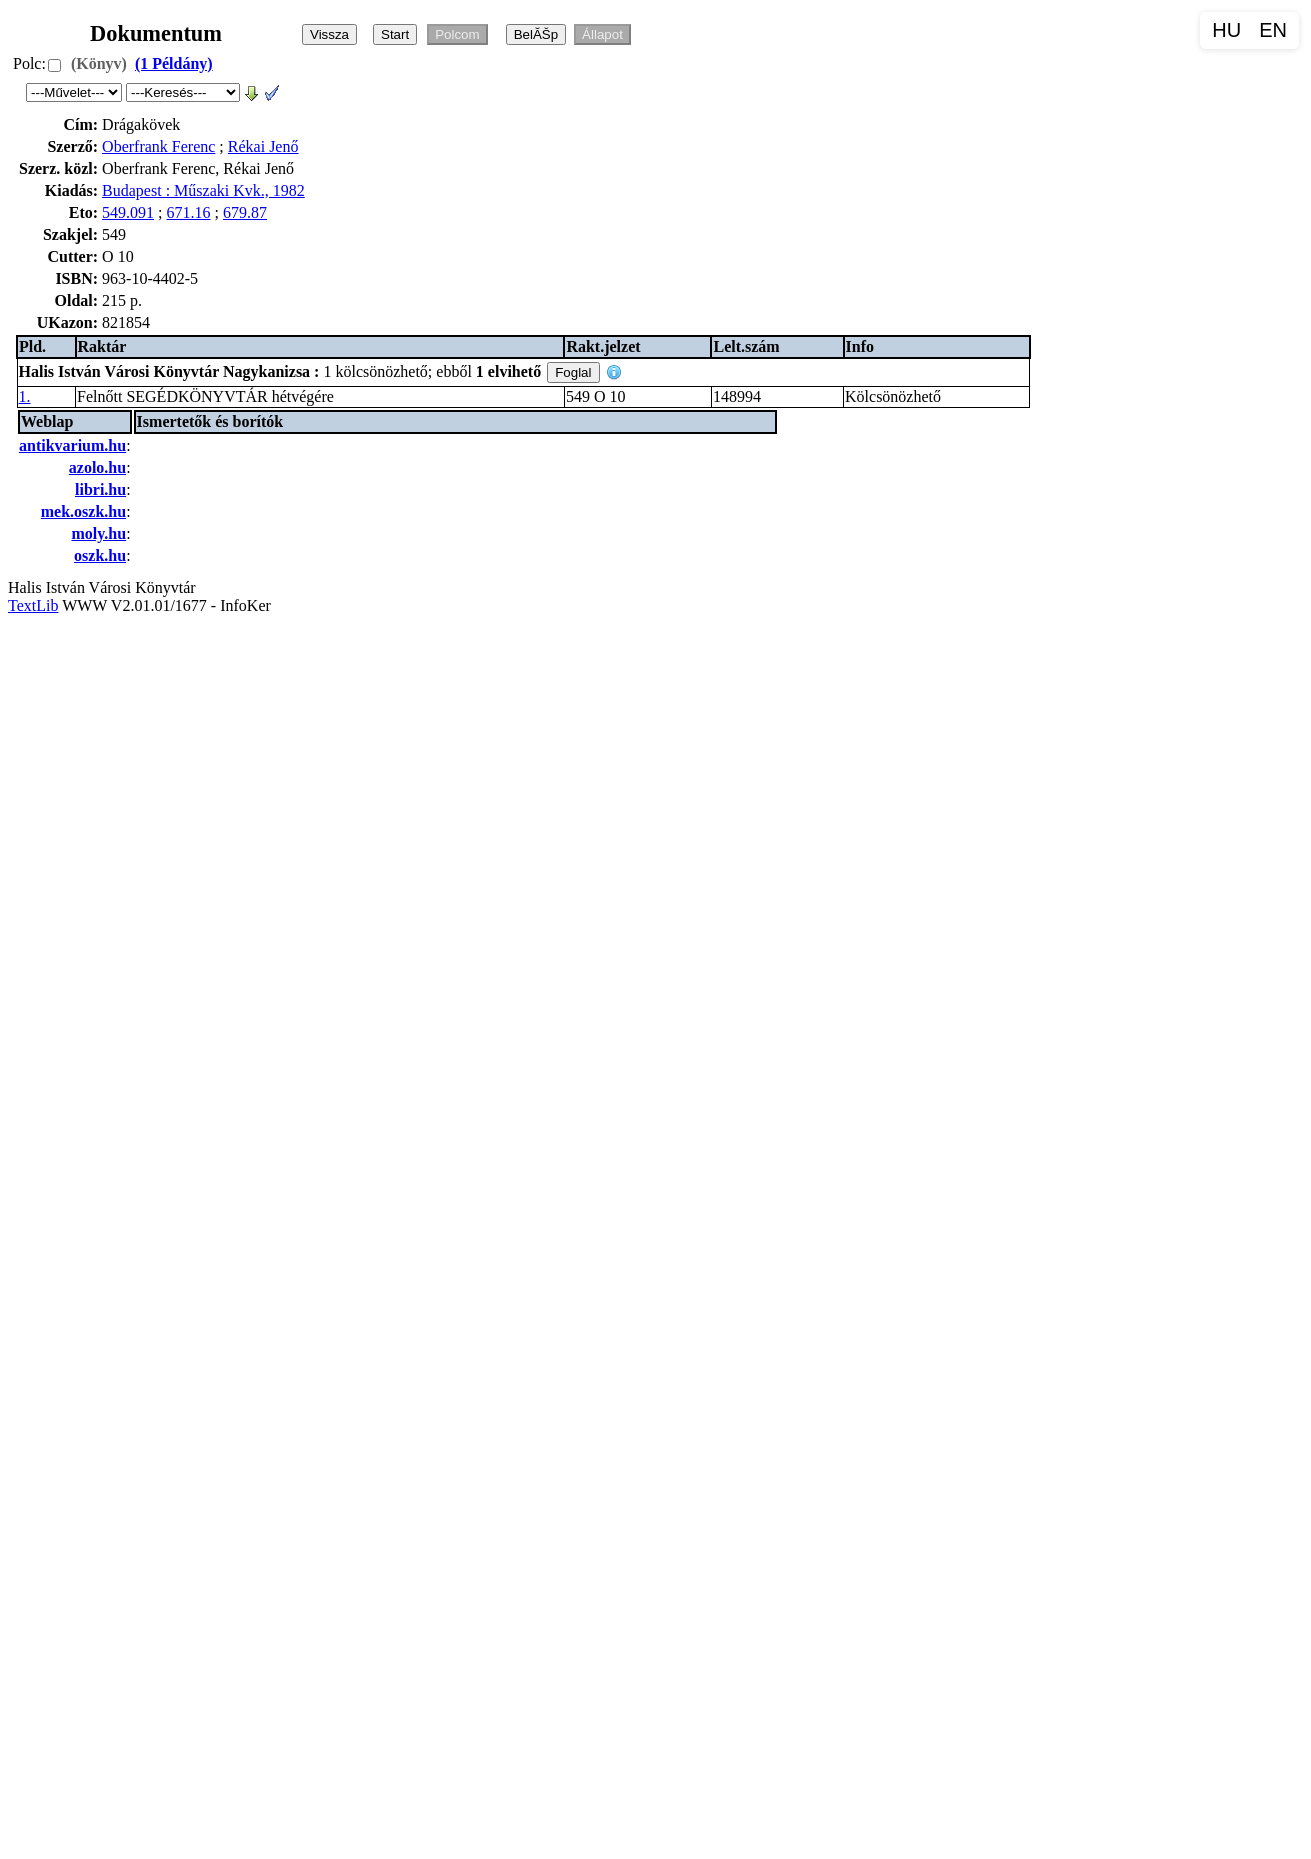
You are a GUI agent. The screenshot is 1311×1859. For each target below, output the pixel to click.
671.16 (189, 212)
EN (1273, 30)
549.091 (128, 212)
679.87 (245, 212)
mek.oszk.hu (83, 511)
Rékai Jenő (263, 146)
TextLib (33, 605)
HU (1226, 30)
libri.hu (100, 489)
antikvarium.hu (72, 445)
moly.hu (98, 533)
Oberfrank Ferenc (158, 146)
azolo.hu (97, 467)
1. (25, 396)
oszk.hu (100, 555)
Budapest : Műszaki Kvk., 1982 (203, 190)
